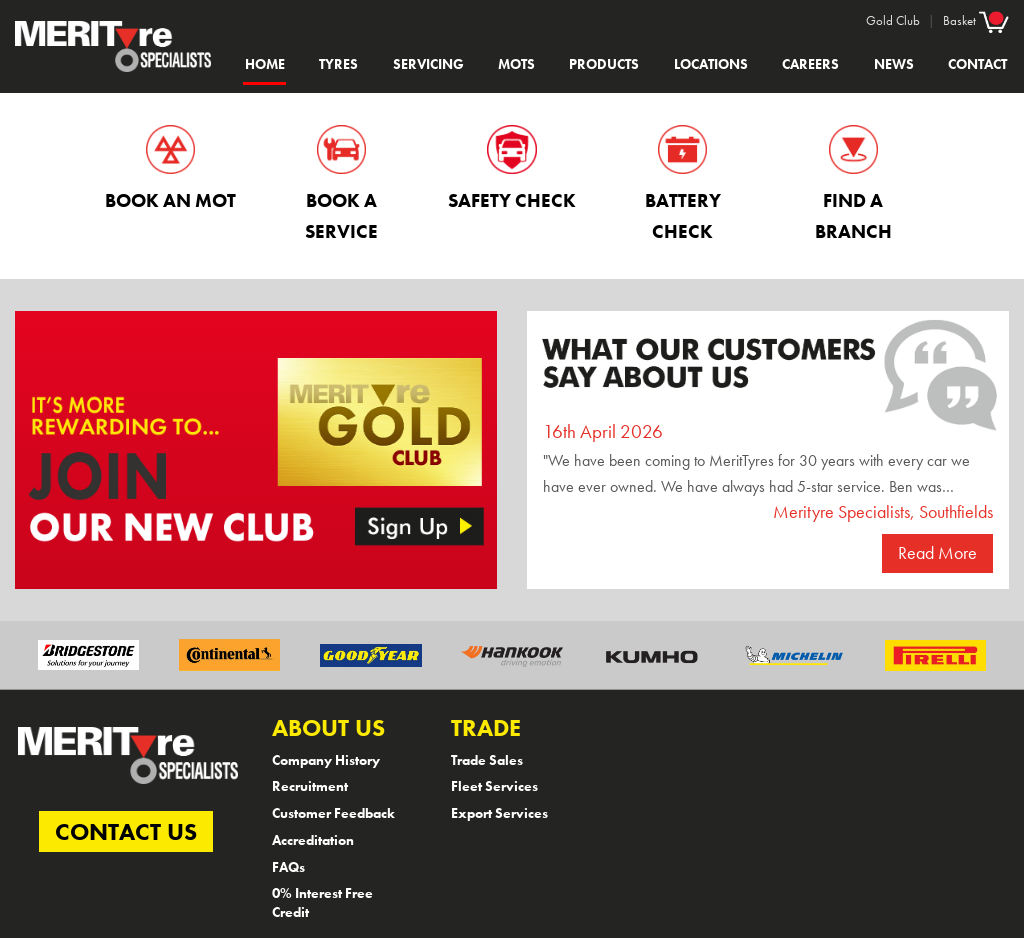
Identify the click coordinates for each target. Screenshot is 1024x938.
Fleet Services (494, 786)
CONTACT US (126, 831)
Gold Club (893, 20)
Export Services (499, 813)
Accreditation (313, 840)
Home (265, 64)
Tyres (338, 64)
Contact (977, 64)
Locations (711, 64)
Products (604, 64)
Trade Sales (487, 760)
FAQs (288, 867)
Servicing (428, 64)
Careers (810, 64)
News (894, 64)
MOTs (516, 64)
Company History (326, 760)
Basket (976, 20)
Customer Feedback (333, 813)
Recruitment (310, 786)
